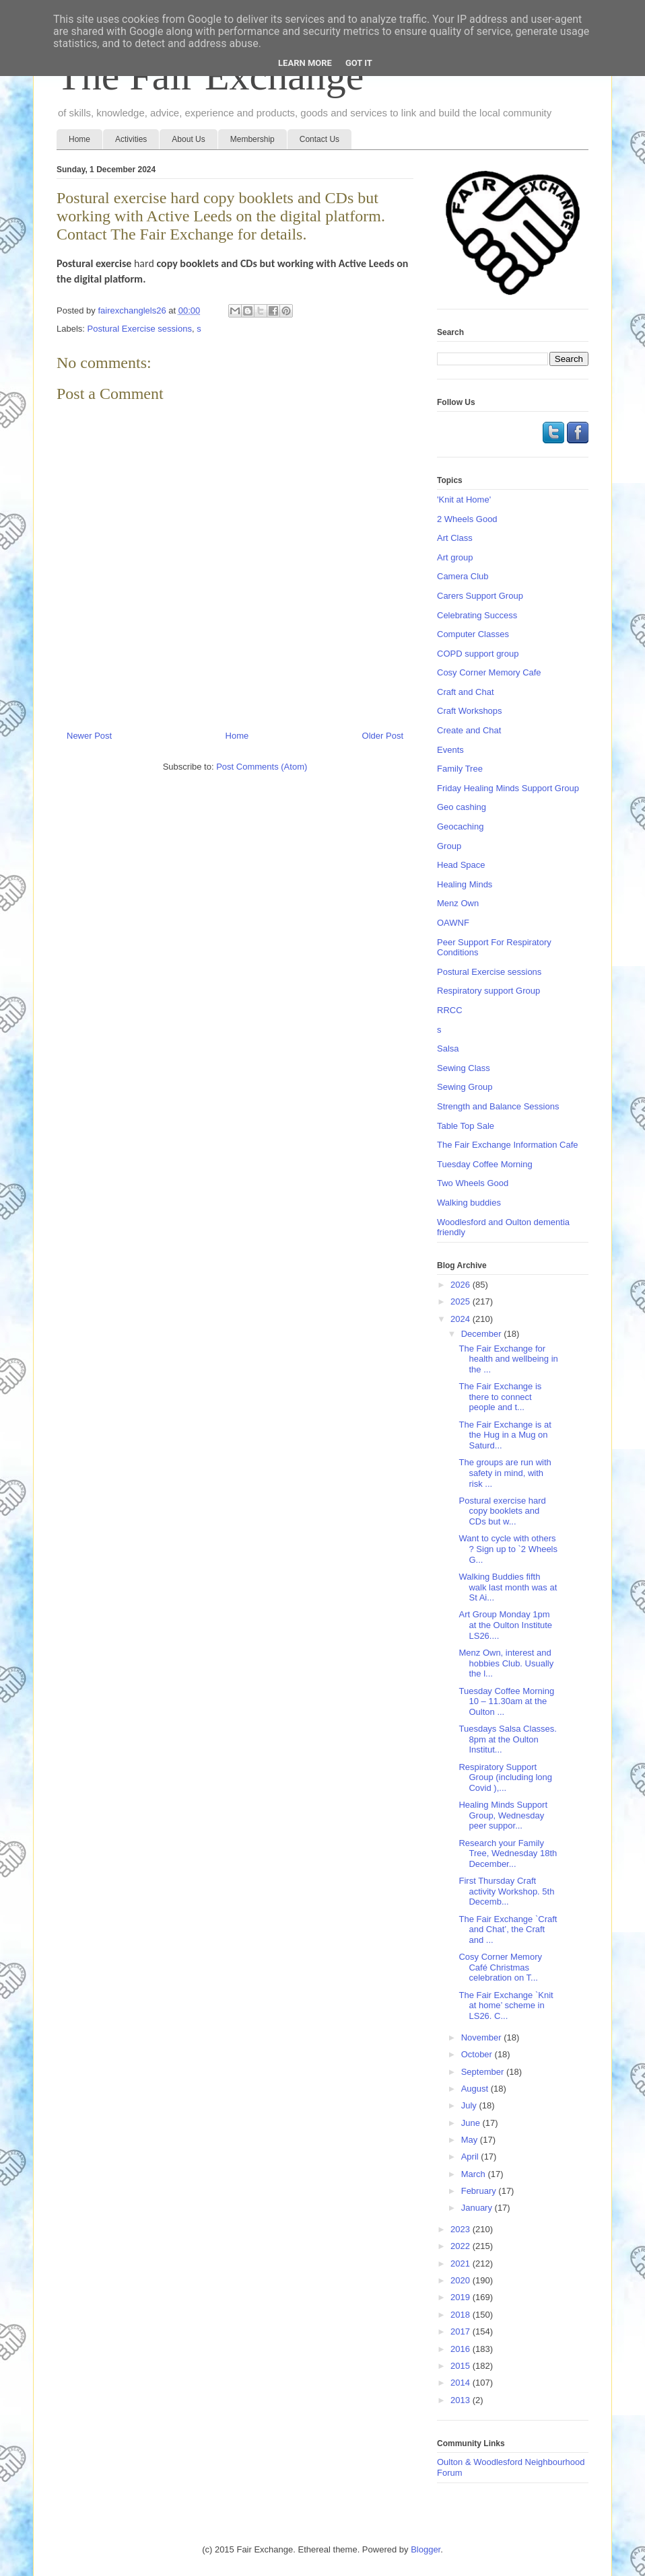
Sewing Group (464, 1087)
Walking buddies (469, 1203)
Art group (455, 557)
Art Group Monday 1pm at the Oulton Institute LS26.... (505, 1624)
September (483, 2072)
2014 (461, 2383)
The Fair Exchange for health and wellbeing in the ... (508, 1359)
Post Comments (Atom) (261, 767)
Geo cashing (461, 807)
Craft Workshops (469, 711)
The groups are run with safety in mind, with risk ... (505, 1472)
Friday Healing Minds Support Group (508, 788)
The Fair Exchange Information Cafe (507, 1145)
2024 (461, 1319)
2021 (461, 2263)
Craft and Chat (465, 692)
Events (450, 750)
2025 (461, 1301)
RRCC (450, 1010)
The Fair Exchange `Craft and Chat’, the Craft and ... (508, 1929)
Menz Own (458, 903)
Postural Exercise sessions (140, 329)
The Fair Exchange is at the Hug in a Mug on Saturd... (505, 1435)
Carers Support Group (480, 596)
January (478, 2208)
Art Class (455, 538)
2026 (461, 1285)
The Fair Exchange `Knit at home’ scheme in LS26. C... (506, 2005)
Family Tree (460, 769)
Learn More (305, 63)
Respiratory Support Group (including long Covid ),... (505, 1777)
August (476, 2089)
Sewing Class (463, 1068)
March (474, 2174)
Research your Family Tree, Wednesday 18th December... (508, 1853)
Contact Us (319, 139)
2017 (461, 2331)
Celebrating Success (477, 615)
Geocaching (460, 826)
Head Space (461, 865)
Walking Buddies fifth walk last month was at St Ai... (508, 1587)
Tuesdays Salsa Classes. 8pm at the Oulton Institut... (507, 1739)
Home (79, 139)
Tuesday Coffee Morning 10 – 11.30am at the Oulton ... (506, 1701)
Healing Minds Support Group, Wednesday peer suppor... (503, 1815)
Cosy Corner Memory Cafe (489, 672)
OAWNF (453, 923)
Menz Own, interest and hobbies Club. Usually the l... (506, 1663)
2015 (461, 2366)
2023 (461, 2229)
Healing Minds (464, 884)
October (478, 2054)
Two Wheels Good (472, 1183)
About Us (188, 139)
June (472, 2123)
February (480, 2191)
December (482, 1334)
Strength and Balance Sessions (498, 1106)
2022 (461, 2246)
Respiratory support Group (488, 991)
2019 (461, 2297)
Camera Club (463, 576)
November (482, 2037)
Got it (358, 63)
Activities (131, 139)
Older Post (382, 736)
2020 (461, 2280)
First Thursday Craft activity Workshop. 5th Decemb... (506, 1891)
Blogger (425, 2549)
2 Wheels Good (467, 519)
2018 (461, 2315)
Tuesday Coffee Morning (485, 1164)
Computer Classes (473, 634)
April (471, 2156)
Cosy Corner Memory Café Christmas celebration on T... (500, 1967)
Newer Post (89, 736)
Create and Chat (469, 730)
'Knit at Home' (464, 499)
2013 (461, 2400)
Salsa (448, 1048)
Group (449, 846)
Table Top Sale (465, 1126)
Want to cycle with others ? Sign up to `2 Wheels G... (508, 1548)
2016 (461, 2349)
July (470, 2105)
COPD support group (477, 654)
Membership (252, 139)
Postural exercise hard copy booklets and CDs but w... (502, 1511)
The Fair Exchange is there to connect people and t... (500, 1396)
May (470, 2140)
